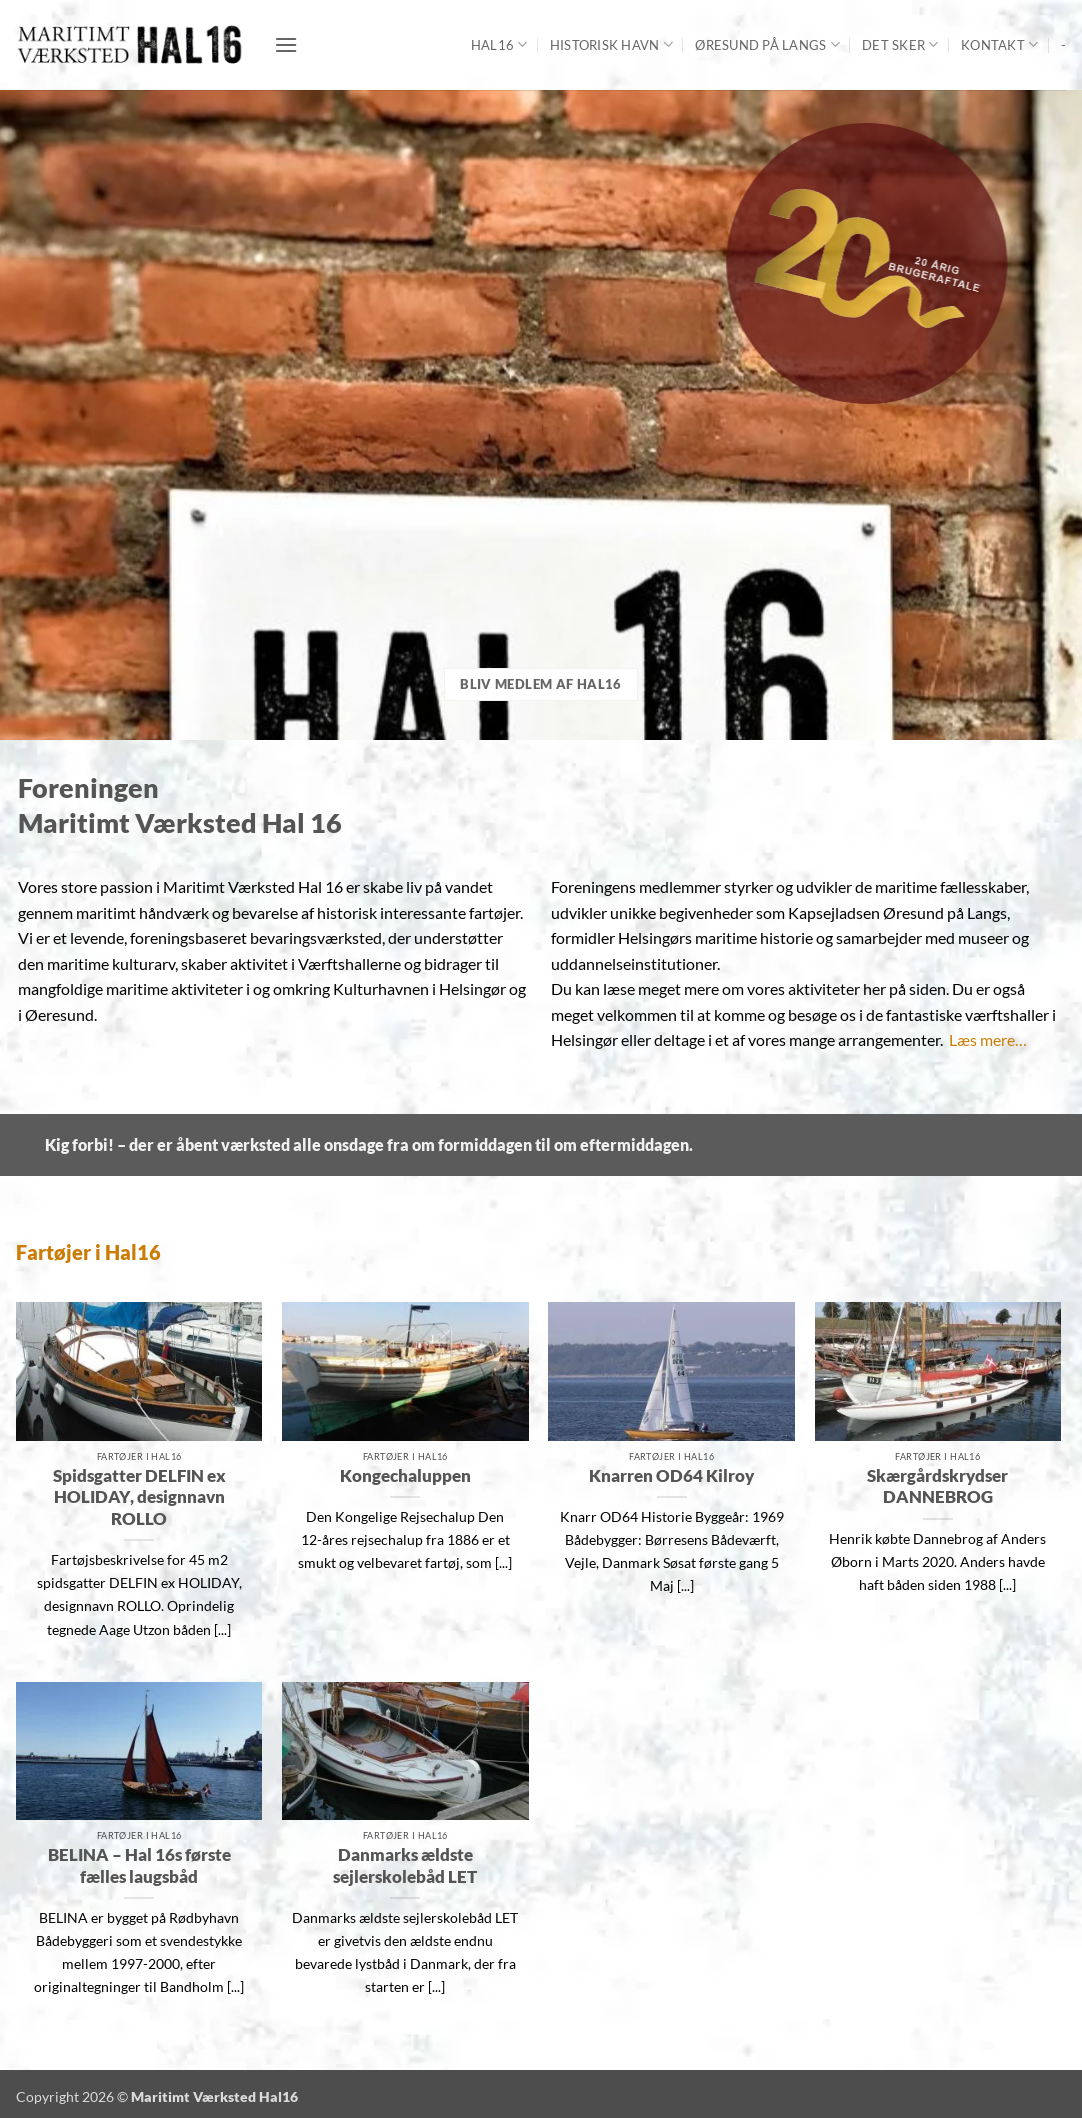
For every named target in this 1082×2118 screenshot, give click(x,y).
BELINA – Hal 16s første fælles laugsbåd (139, 1866)
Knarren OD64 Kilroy (671, 1476)
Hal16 (499, 44)
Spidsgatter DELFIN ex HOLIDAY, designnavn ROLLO (139, 1497)
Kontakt (999, 44)
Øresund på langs (767, 44)
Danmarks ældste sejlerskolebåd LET (405, 1866)
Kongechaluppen (405, 1476)
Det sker (900, 44)
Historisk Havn (611, 44)
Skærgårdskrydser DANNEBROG (937, 1487)
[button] (286, 44)
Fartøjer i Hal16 (88, 1252)
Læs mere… (988, 1039)
